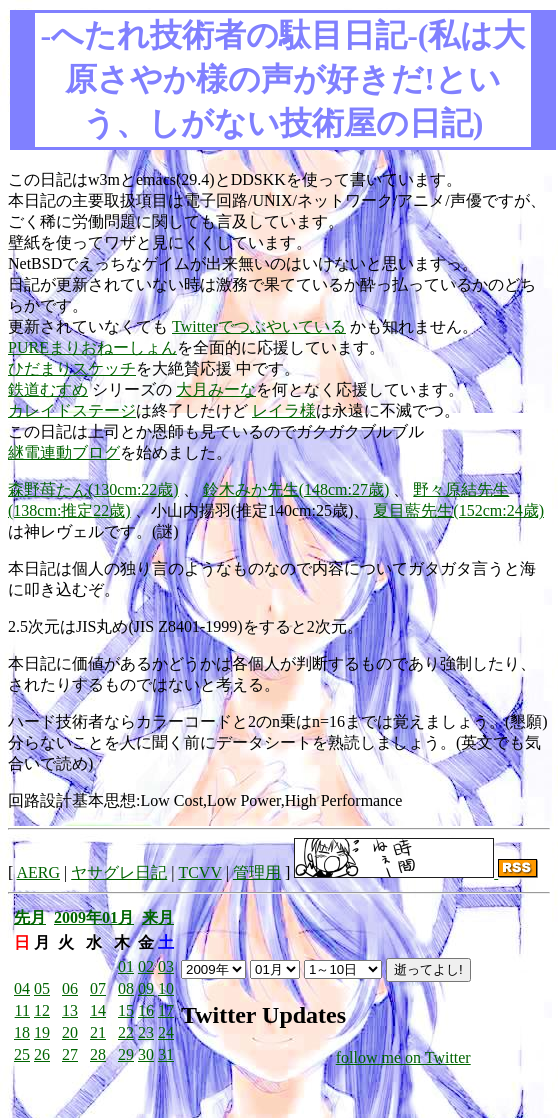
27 (70, 1054)
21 (98, 1032)
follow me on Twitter (403, 1057)
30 (146, 1054)
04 (22, 988)
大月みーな (216, 389)
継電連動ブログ (64, 452)
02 (146, 966)
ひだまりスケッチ (72, 368)
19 (42, 1032)
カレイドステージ (72, 410)
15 (126, 1010)
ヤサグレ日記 (119, 872)
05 (42, 988)
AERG (38, 872)
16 (146, 1010)
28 (98, 1054)
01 (126, 966)
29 (126, 1054)
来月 (158, 917)
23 (146, 1032)
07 (98, 988)
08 (126, 988)
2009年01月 (94, 917)
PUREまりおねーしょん (92, 347)
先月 (30, 917)
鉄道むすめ (48, 389)
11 (22, 1010)
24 (166, 1032)
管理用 (257, 872)
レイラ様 (284, 410)
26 (42, 1054)
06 (70, 988)
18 (22, 1032)
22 (126, 1032)
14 (98, 1010)
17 (166, 1010)
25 (22, 1054)
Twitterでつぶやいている (259, 326)
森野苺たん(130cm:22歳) (93, 489)
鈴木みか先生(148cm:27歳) (296, 489)
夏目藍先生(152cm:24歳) (458, 510)
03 (166, 966)
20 (70, 1032)
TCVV (199, 872)
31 (166, 1054)
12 (42, 1010)
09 (146, 988)
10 (166, 988)
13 (70, 1010)
